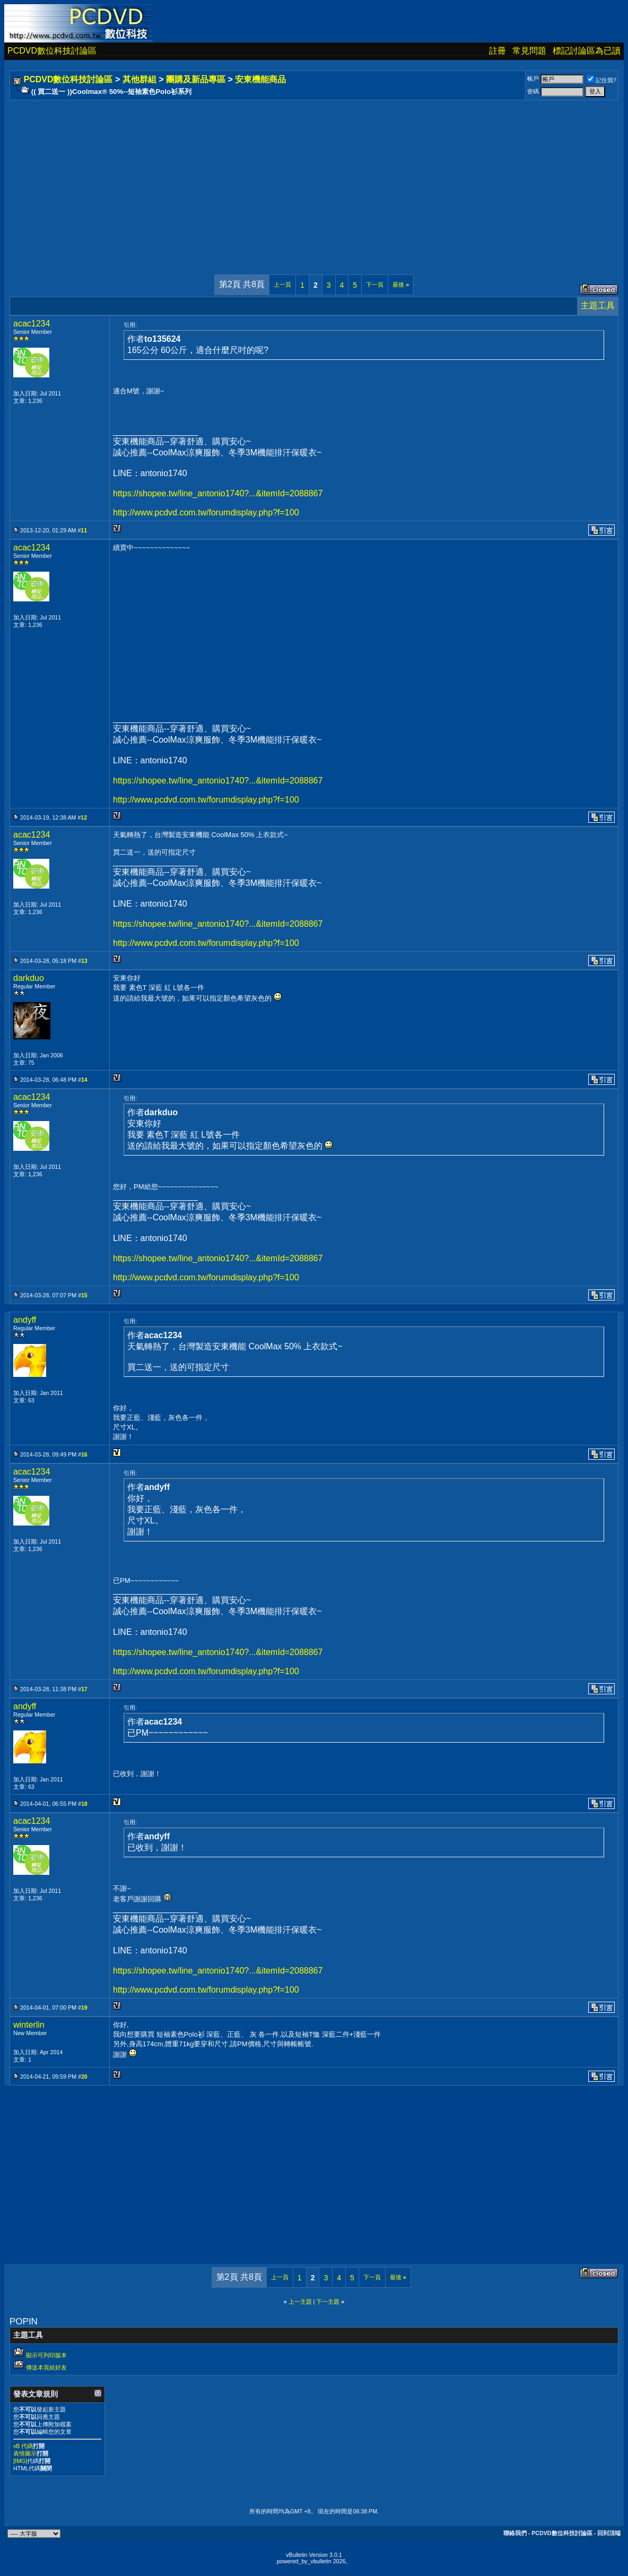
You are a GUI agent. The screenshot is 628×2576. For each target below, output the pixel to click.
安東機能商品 (260, 79)
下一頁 (374, 284)
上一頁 (282, 284)
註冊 (497, 50)
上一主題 (300, 2301)
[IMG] (20, 2461)
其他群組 (139, 79)
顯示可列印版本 (46, 2355)
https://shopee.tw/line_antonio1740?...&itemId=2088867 (217, 493)
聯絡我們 (515, 2533)
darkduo (28, 978)
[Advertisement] (314, 176)
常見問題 (529, 50)
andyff (24, 1319)
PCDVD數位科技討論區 (52, 50)
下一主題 (327, 2301)
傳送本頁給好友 (46, 2367)
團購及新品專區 (195, 79)
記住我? (601, 80)
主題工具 (598, 305)
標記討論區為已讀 (587, 50)
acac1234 (31, 323)
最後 (400, 284)
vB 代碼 (23, 2446)
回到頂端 (609, 2533)
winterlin (29, 2024)
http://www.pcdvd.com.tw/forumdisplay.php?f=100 (206, 512)
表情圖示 (25, 2453)
